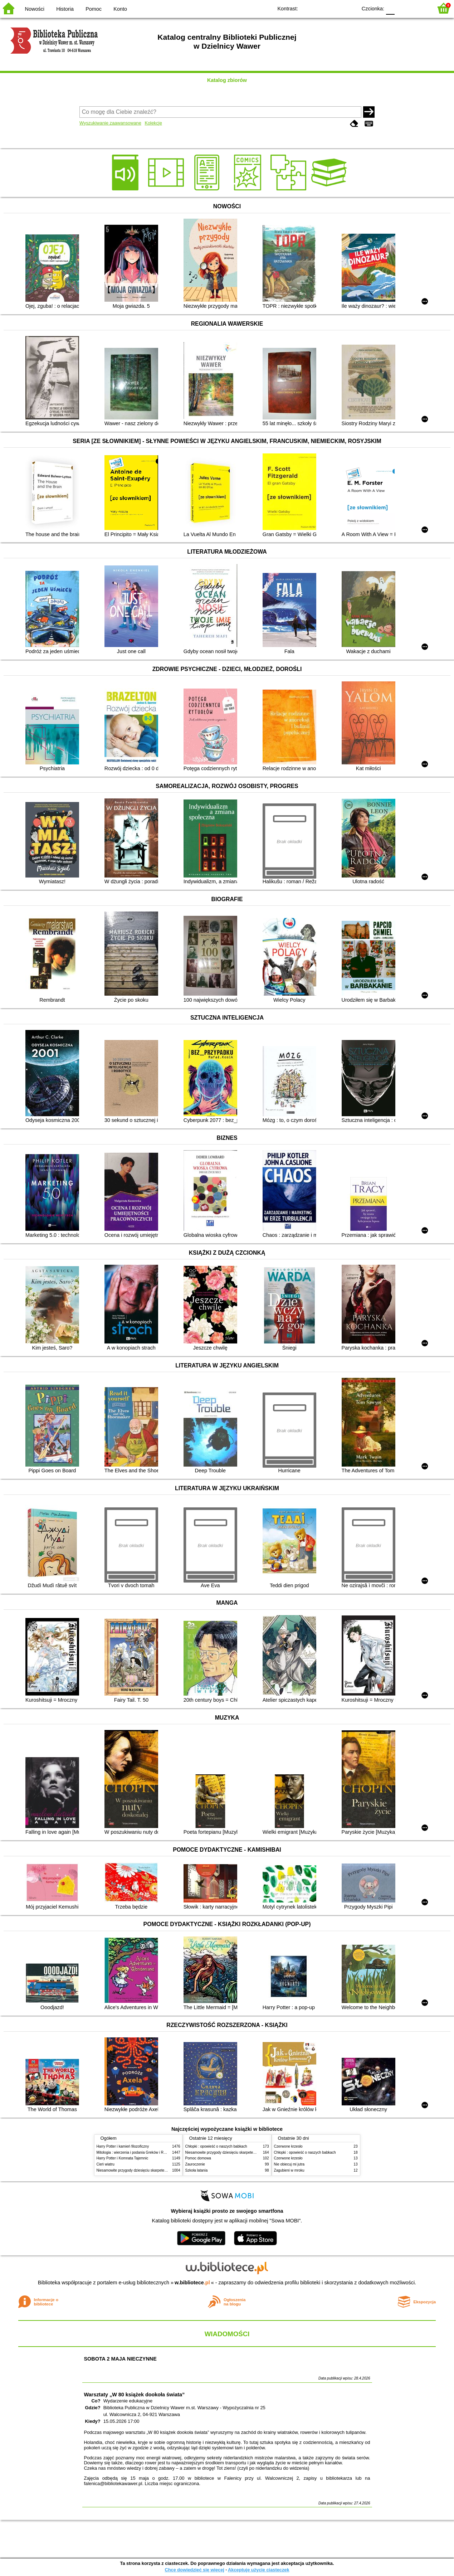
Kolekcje (153, 123)
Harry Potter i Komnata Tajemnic (122, 2158)
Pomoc (94, 9)
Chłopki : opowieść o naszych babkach (216, 2146)
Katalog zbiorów (227, 80)
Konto (120, 9)
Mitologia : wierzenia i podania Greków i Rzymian (136, 2152)
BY (349, 8)
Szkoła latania (196, 2170)
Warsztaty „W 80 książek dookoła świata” (134, 2394)
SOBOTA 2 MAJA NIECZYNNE (120, 2359)
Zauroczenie (195, 2164)
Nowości (34, 9)
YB (335, 8)
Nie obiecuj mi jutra (289, 2164)
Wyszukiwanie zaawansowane (110, 123)
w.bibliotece (192, 2282)
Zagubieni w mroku (289, 2170)
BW (320, 8)
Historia (65, 9)
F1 (402, 8)
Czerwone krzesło (288, 2146)
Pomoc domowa (198, 2158)
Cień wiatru (105, 2164)
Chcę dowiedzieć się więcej (194, 2569)
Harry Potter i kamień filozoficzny (123, 2146)
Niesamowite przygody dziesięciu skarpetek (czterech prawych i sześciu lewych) (161, 2170)
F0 (390, 8)
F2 (419, 8)
